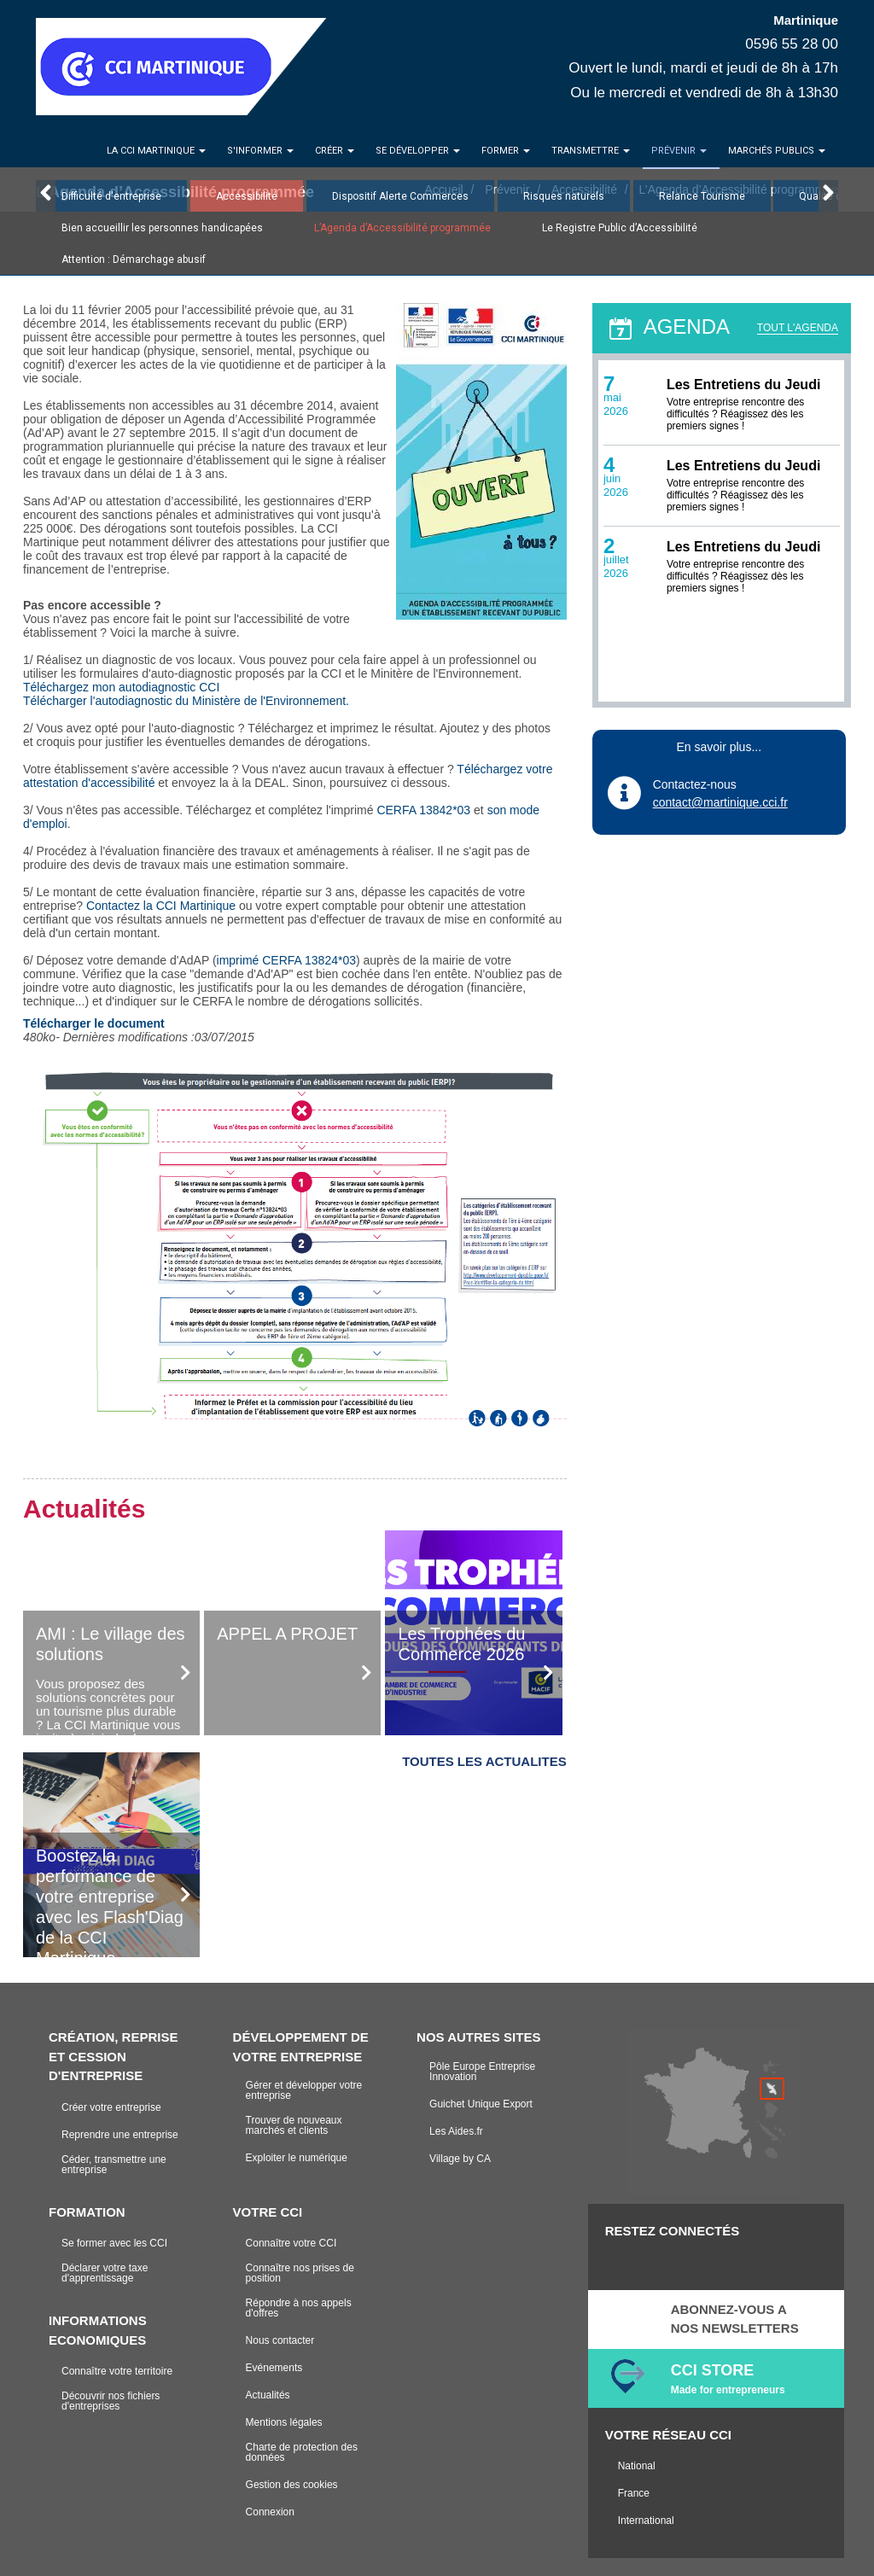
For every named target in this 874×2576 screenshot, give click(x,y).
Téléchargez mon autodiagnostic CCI (121, 687)
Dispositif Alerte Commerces (400, 196)
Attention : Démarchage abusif (133, 259)
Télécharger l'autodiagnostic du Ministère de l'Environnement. (186, 701)
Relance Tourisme (702, 196)
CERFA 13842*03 (423, 810)
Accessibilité (246, 196)
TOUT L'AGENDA (797, 328)
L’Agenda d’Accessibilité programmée (402, 228)
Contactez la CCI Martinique (161, 905)
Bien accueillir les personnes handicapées (162, 228)
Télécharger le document (94, 1023)
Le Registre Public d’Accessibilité (619, 228)
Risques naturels (563, 196)
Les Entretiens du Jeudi (743, 384)
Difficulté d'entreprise (111, 196)
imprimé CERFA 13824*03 (286, 960)
